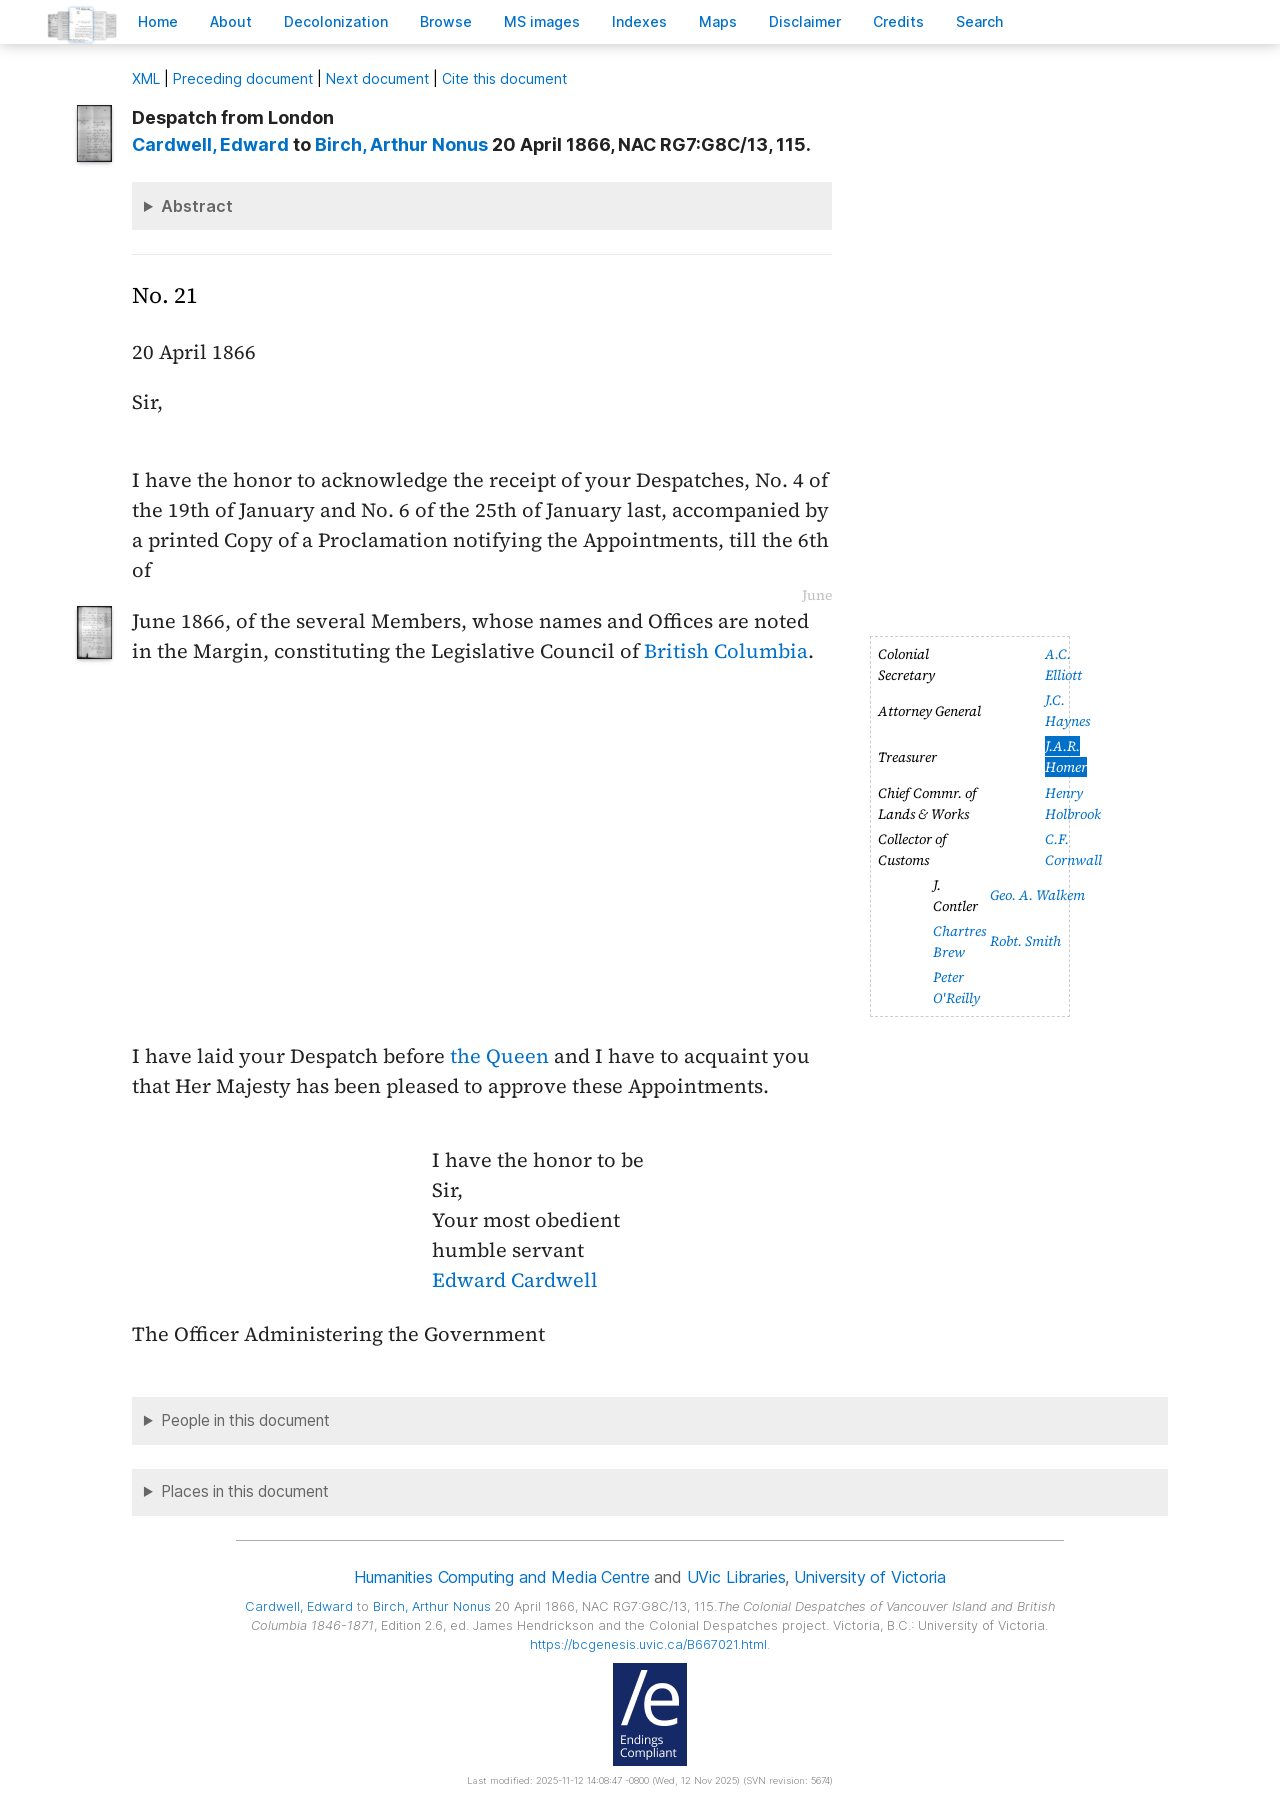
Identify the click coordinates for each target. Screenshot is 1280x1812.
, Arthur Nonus (401, 144)
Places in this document (245, 1491)
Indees (639, 21)
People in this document (245, 1420)
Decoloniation (336, 21)
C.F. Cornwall (1073, 849)
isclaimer (805, 21)
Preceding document (243, 78)
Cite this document (504, 78)
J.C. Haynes (1067, 710)
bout (231, 21)
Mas (718, 21)
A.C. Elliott (1063, 664)
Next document (377, 78)
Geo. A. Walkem (1037, 895)
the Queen (499, 1056)
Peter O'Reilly (956, 987)
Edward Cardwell (515, 1280)
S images (542, 21)
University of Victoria (869, 1577)
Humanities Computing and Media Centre (501, 1577)
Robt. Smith (1025, 941)
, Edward (210, 144)
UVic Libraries (736, 1577)
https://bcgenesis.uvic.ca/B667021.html (648, 1644)
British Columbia (726, 651)
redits (898, 21)
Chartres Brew (959, 941)
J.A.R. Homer (1066, 756)
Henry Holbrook (1073, 803)
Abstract (197, 206)
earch (980, 21)
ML (146, 78)
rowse (446, 21)
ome (158, 21)
